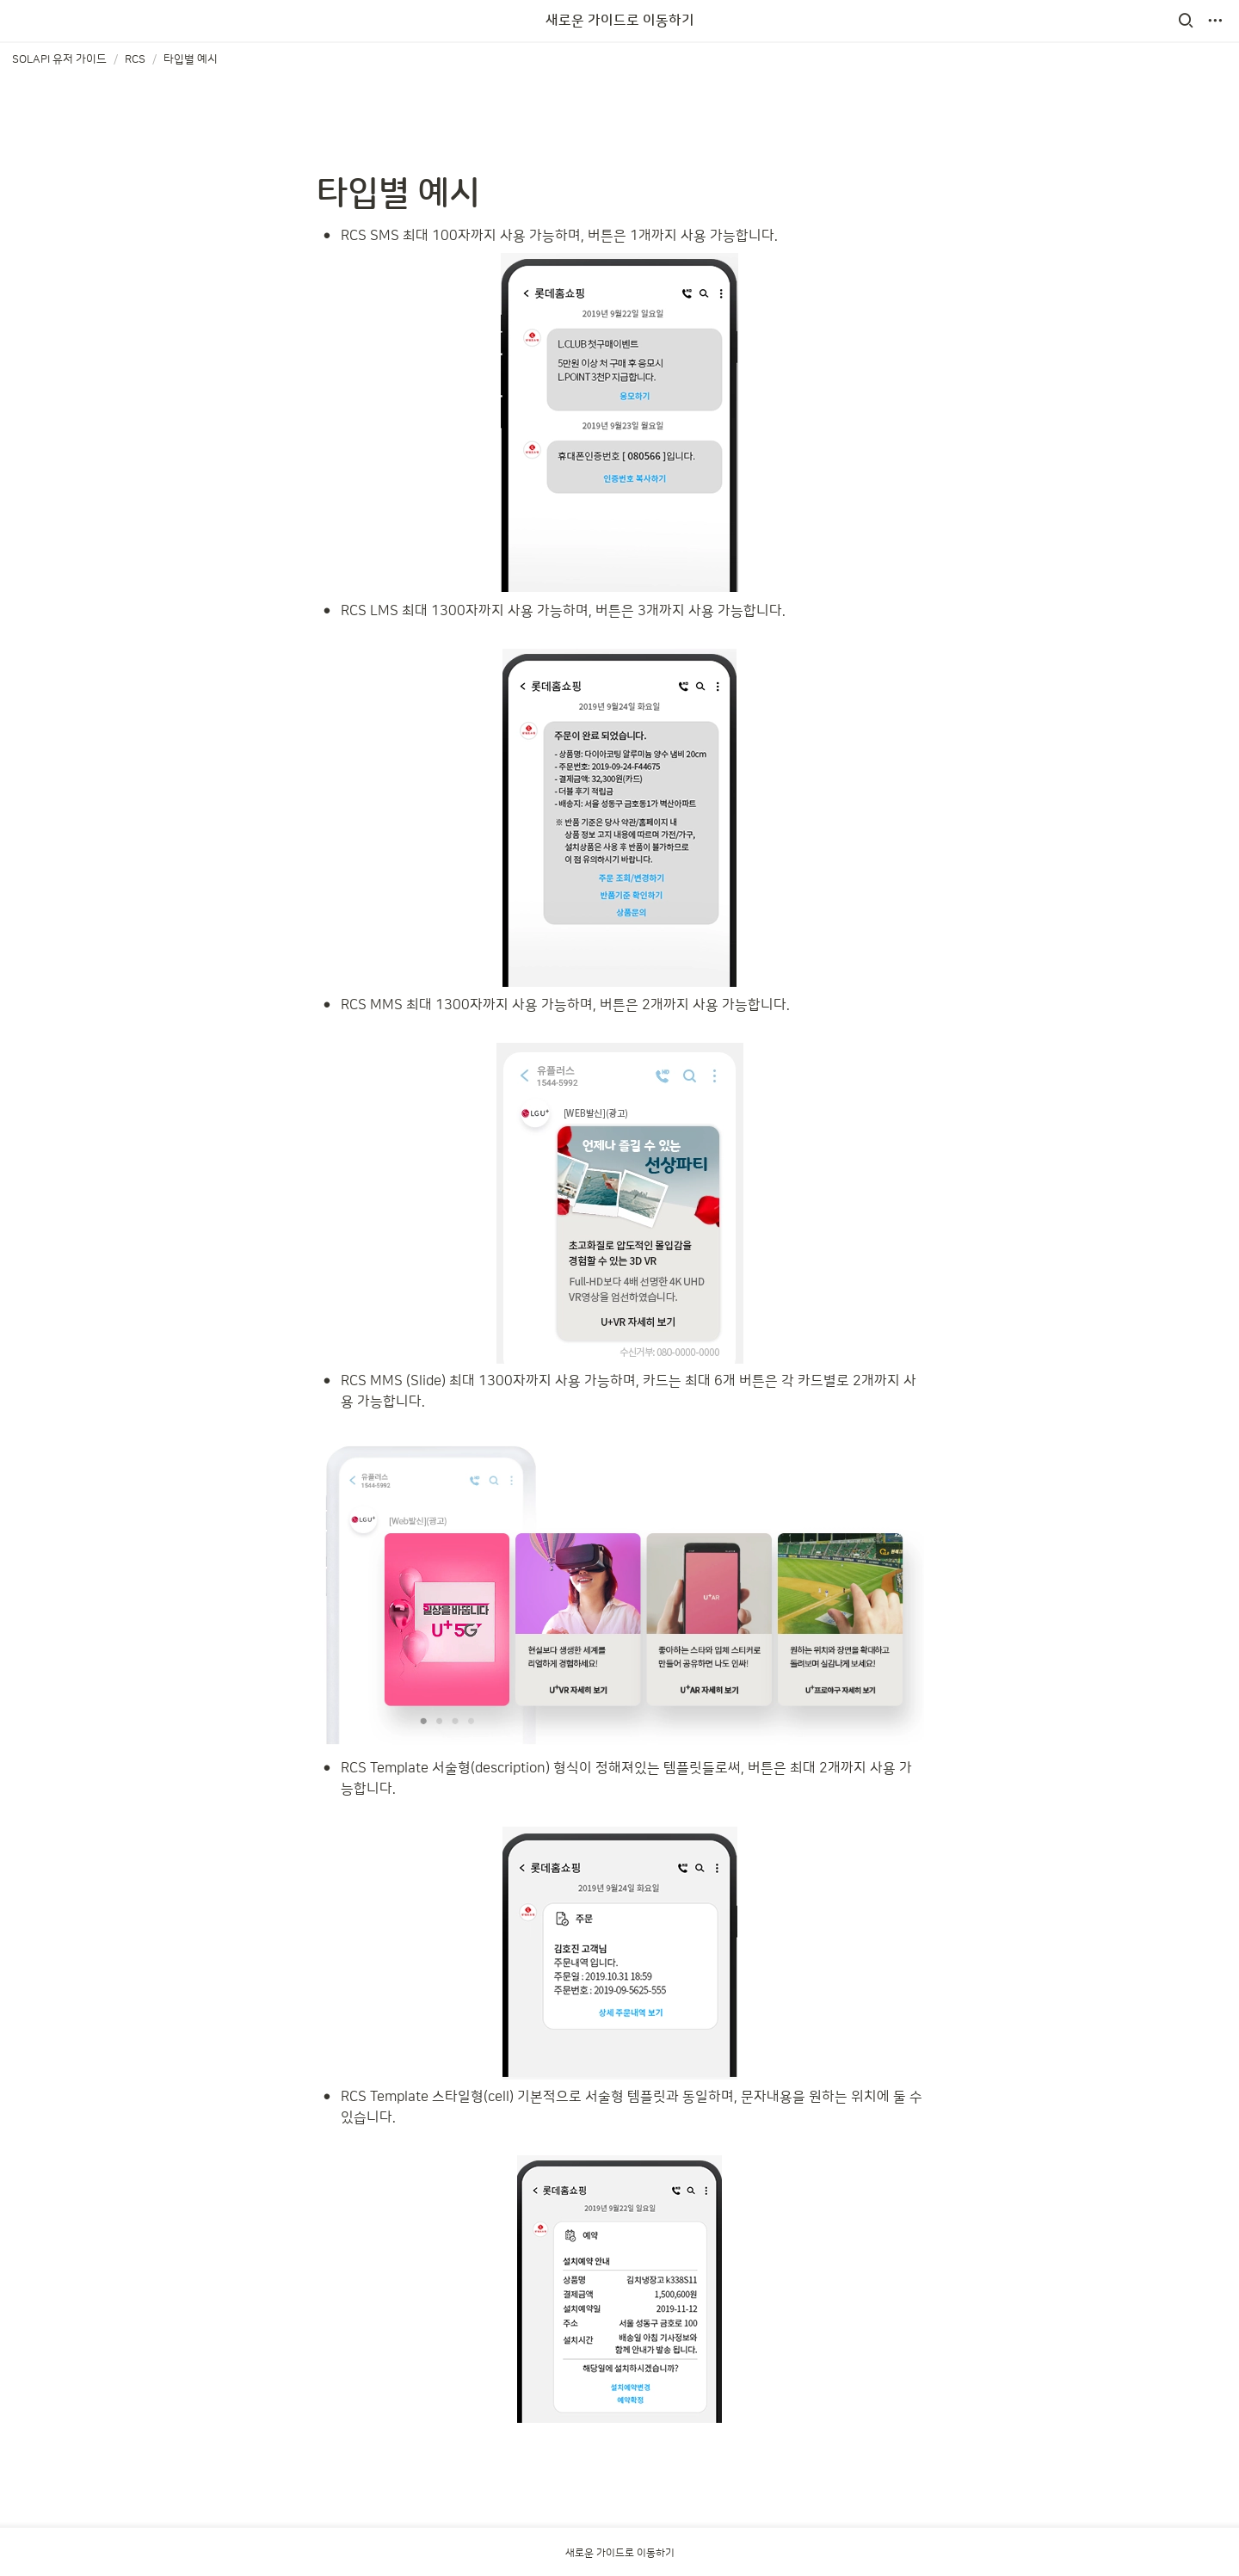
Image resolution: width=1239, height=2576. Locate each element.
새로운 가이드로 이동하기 (620, 20)
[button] (1185, 21)
